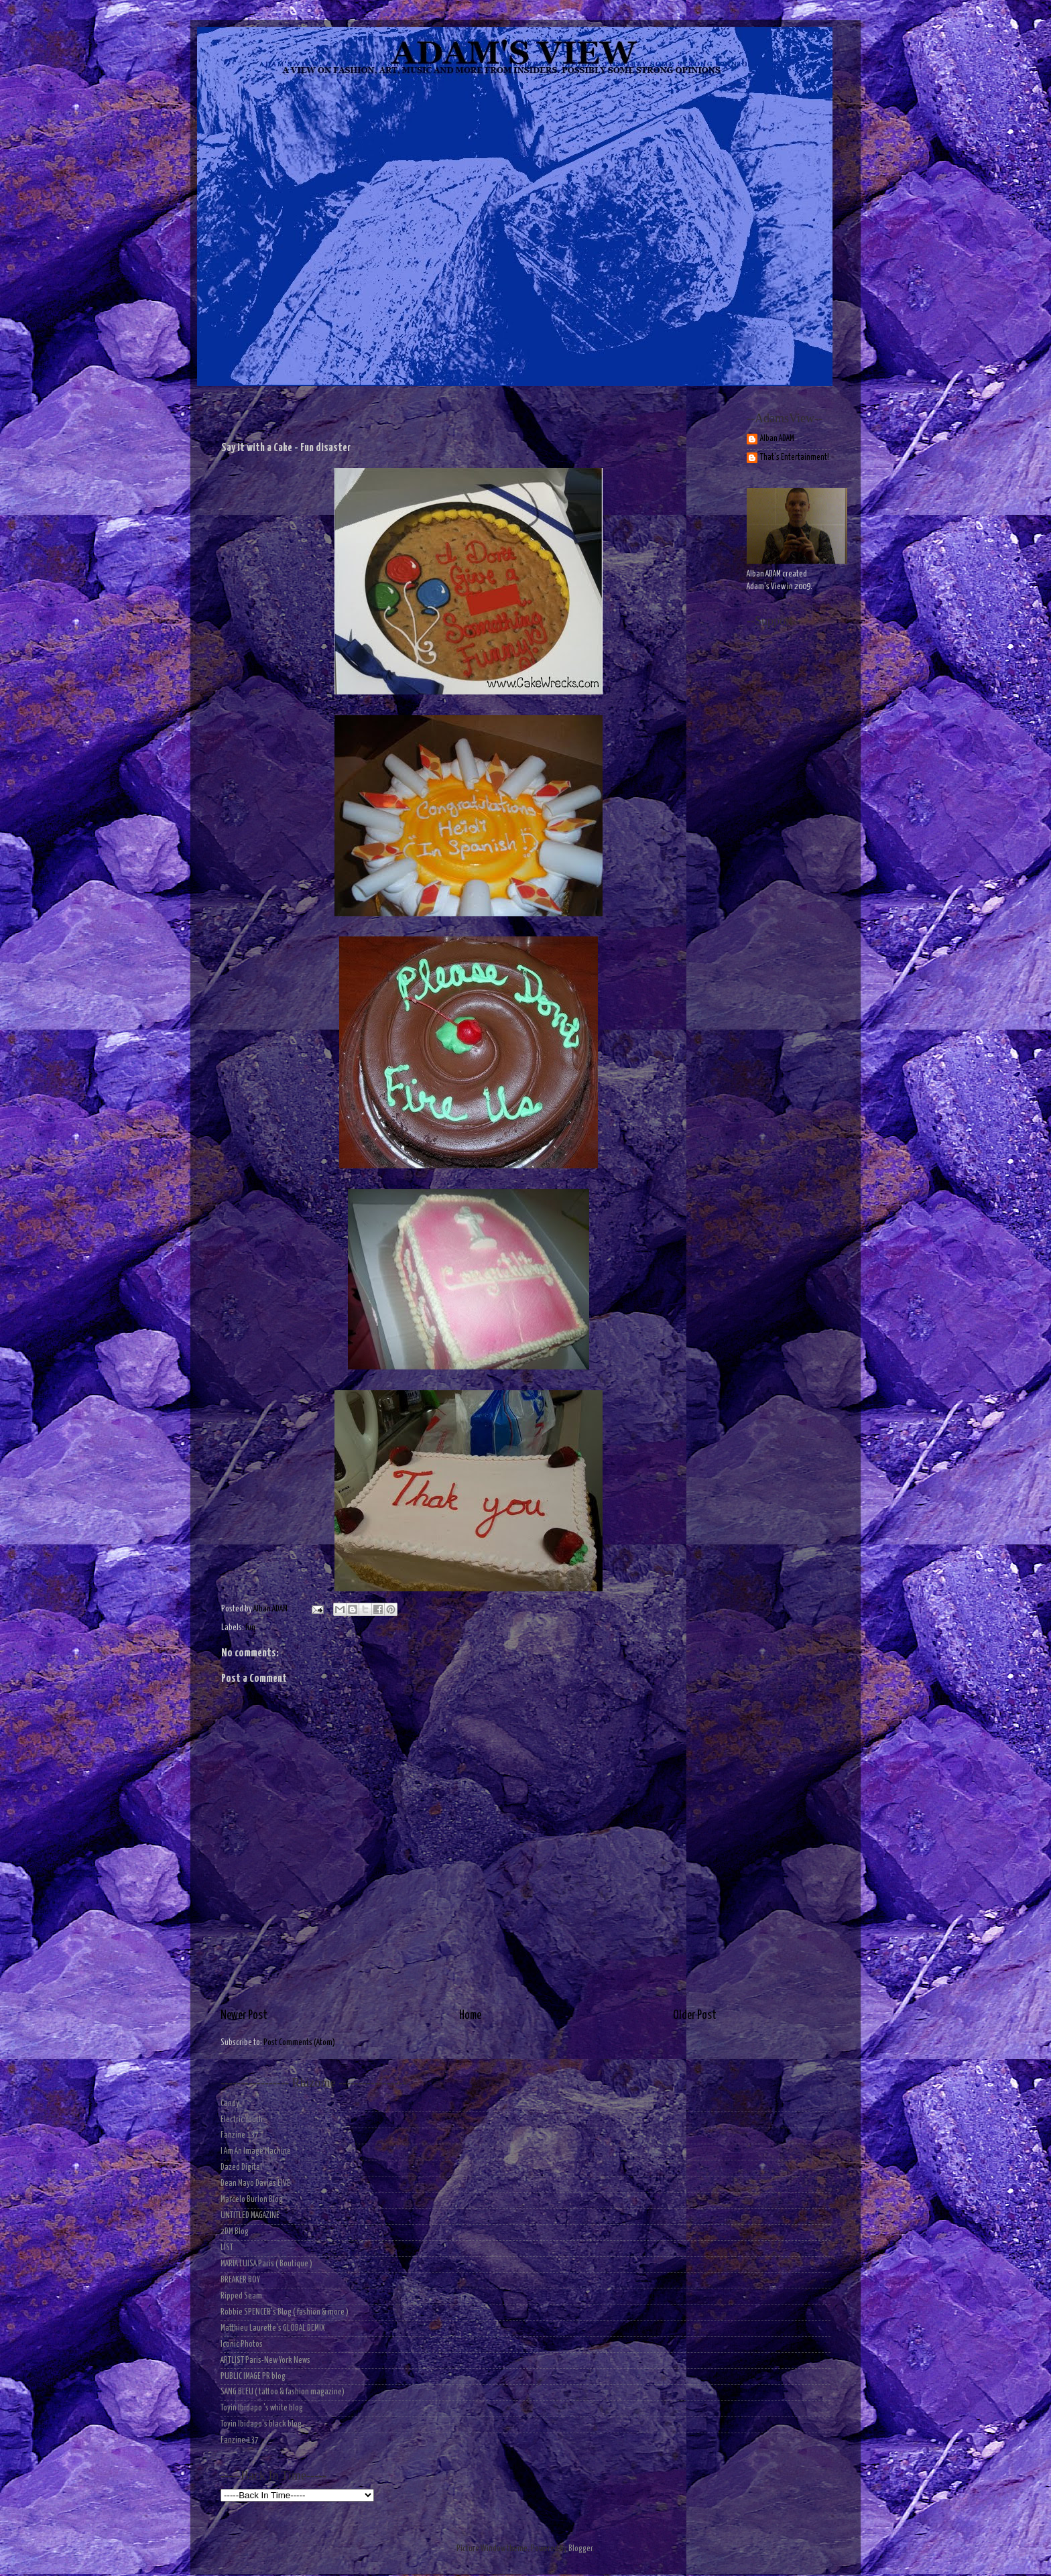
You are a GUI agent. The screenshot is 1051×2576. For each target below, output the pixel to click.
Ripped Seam (241, 2296)
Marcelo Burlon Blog (252, 2199)
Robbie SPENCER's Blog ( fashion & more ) (285, 2312)
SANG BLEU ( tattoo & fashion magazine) (283, 2392)
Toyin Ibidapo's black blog (261, 2424)
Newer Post (244, 2016)
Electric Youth (242, 2119)
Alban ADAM (777, 438)
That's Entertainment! (794, 457)
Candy (230, 2103)
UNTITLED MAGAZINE (250, 2215)
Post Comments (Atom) (299, 2042)
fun (250, 1627)
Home (470, 2016)
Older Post (695, 2016)
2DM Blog (235, 2231)
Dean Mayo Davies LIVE (255, 2183)
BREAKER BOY (240, 2280)
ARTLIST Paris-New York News (265, 2360)
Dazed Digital (241, 2167)
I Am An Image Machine (256, 2151)
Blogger (580, 2548)
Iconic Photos (242, 2344)
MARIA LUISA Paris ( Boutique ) (266, 2264)
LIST (227, 2248)
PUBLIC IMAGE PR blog (253, 2376)
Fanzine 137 (240, 2135)
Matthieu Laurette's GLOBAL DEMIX (273, 2328)
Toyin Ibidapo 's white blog (262, 2408)
